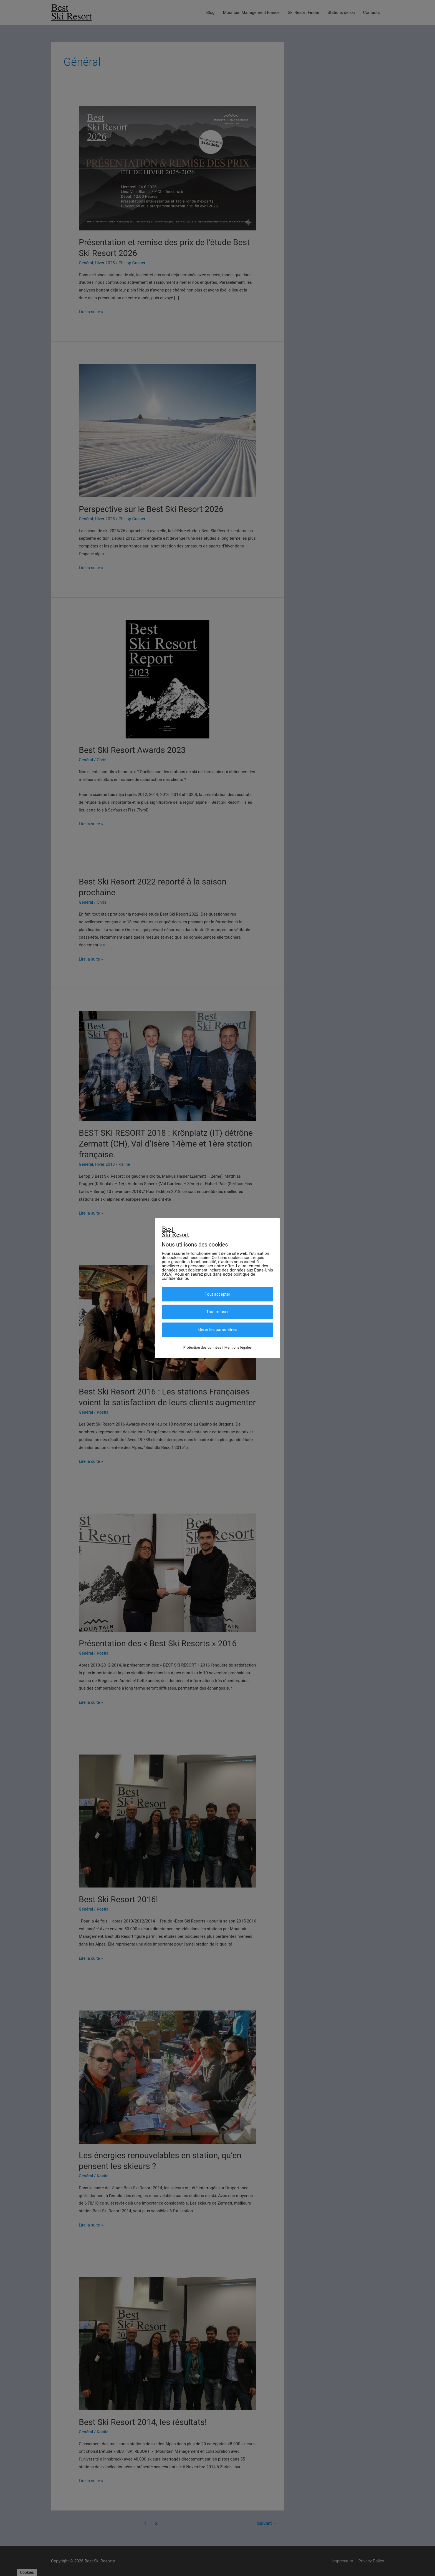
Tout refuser (217, 1311)
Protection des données (202, 1347)
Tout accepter (217, 1293)
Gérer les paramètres (217, 1329)
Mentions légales (238, 1347)
